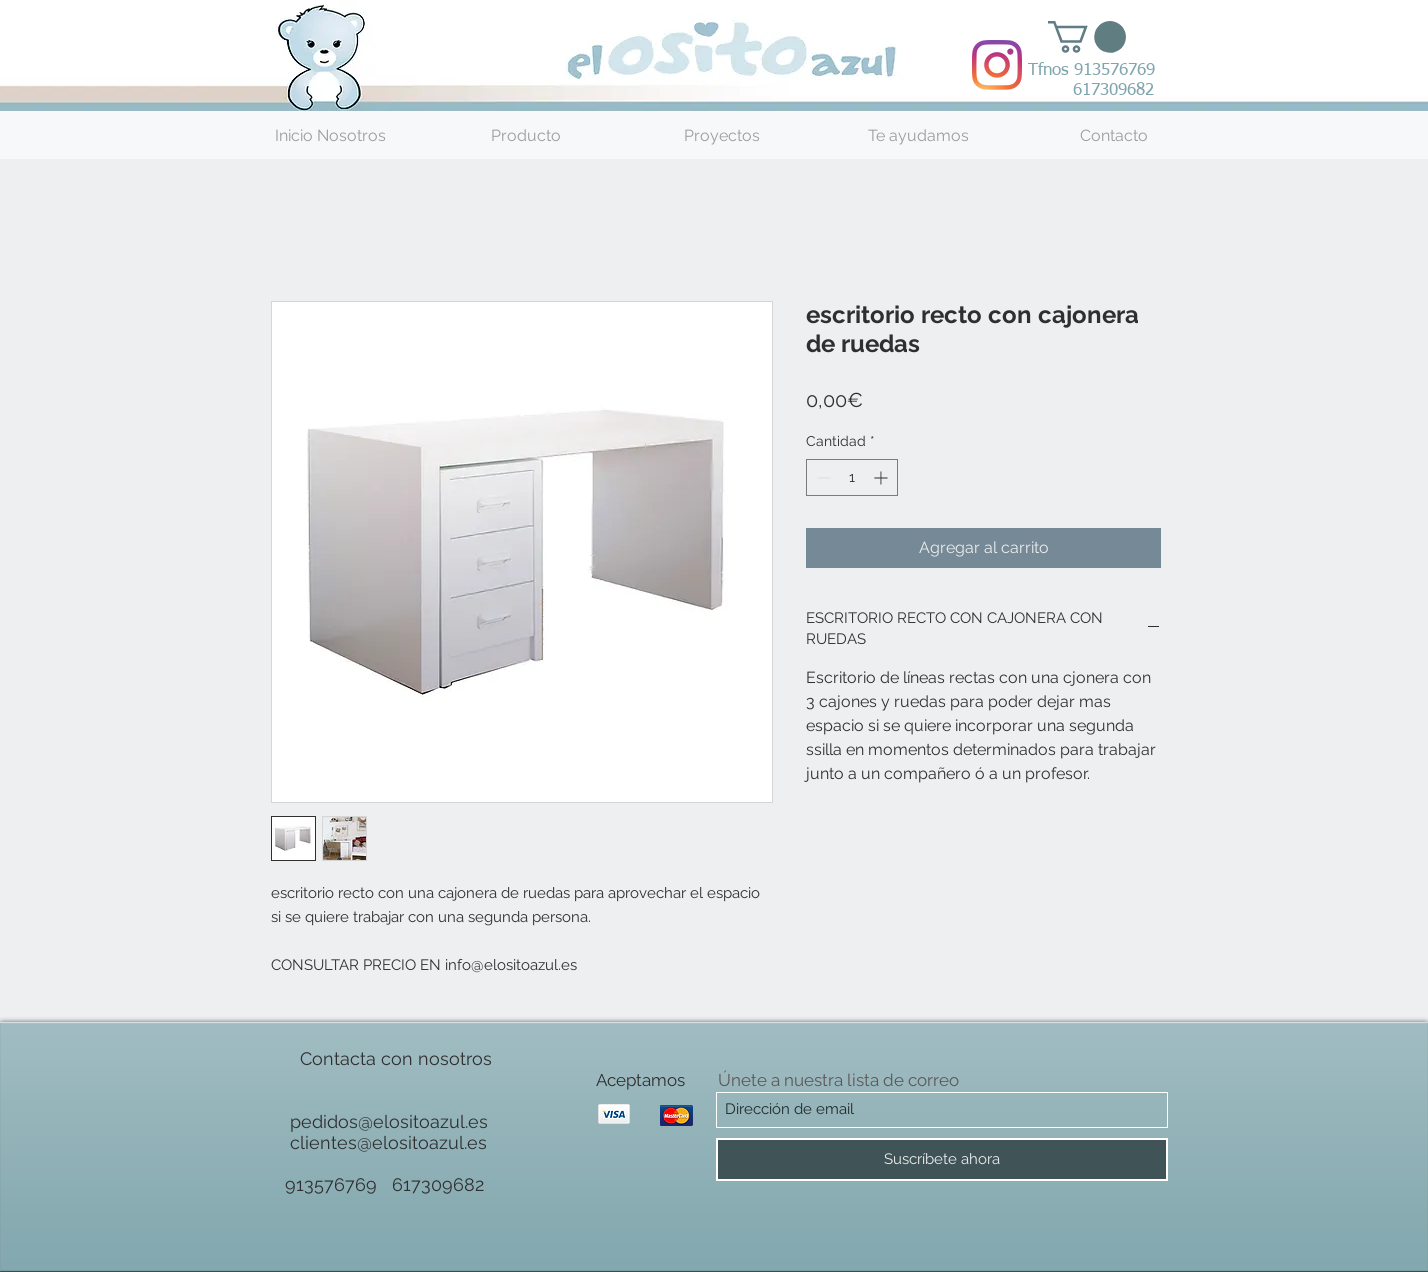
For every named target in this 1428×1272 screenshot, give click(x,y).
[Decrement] (821, 477)
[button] (1087, 37)
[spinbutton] (852, 477)
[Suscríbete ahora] (942, 1159)
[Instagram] (997, 65)
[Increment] (882, 477)
